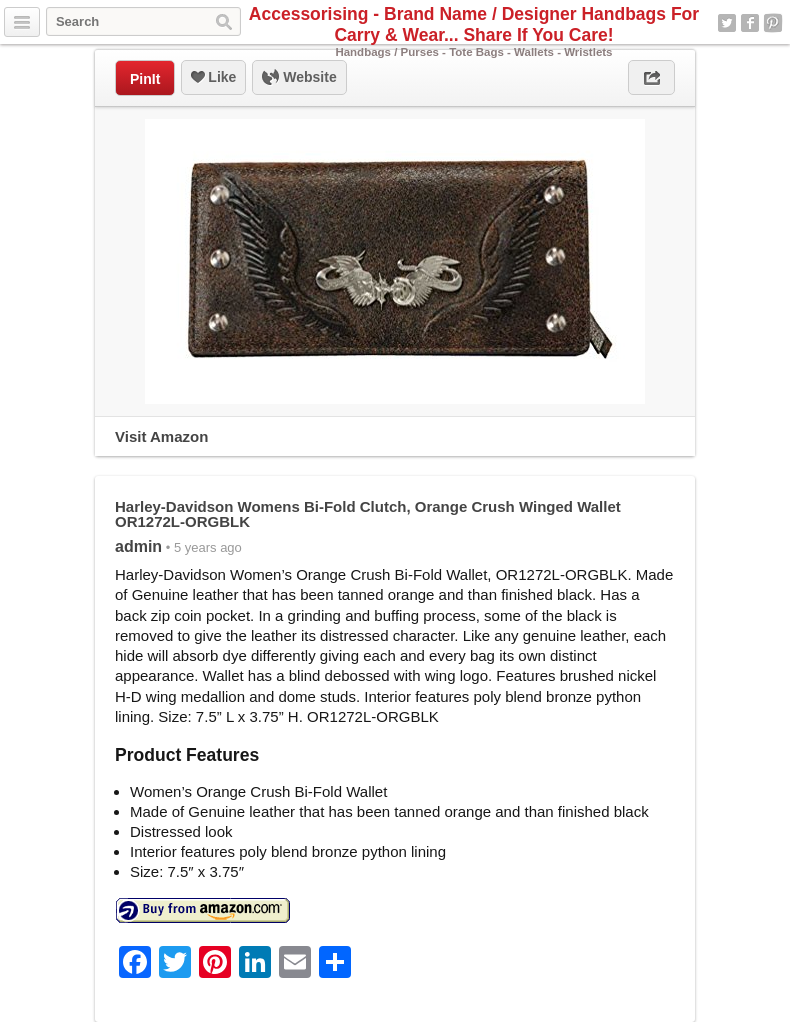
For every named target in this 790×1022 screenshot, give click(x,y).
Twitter (727, 23)
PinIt (145, 79)
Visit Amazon (161, 436)
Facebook (750, 23)
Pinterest (773, 23)
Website (299, 78)
